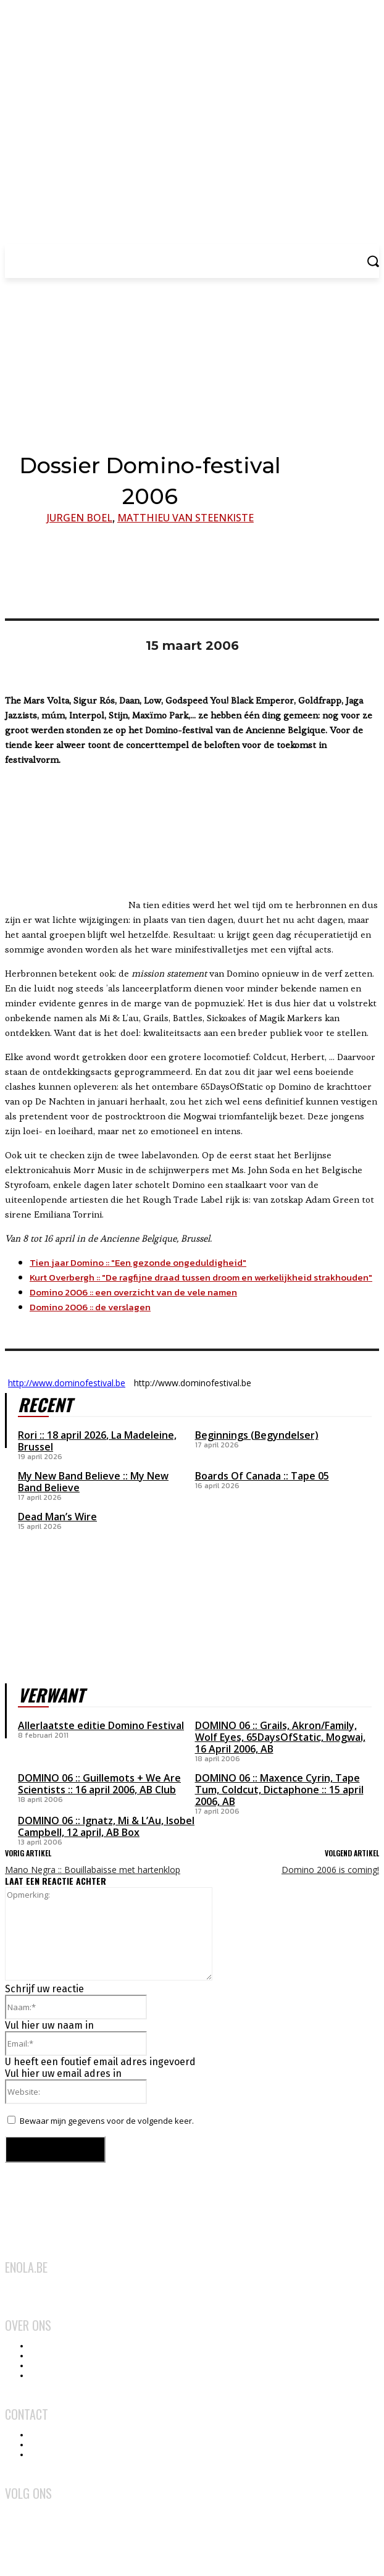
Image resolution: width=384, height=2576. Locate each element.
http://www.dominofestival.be (66, 1383)
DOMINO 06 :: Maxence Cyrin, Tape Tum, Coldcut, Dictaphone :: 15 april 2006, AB (279, 1789)
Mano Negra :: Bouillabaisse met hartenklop (92, 1869)
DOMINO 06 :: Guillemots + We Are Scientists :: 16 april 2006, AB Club (99, 1783)
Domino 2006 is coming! (330, 1869)
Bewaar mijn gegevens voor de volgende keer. (107, 2120)
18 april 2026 (76, 1435)
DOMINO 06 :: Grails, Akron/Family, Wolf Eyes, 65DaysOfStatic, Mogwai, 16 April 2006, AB (280, 1737)
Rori (27, 1435)
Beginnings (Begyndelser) (257, 1435)
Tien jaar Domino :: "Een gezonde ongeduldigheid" (138, 1262)
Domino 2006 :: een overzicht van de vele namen (133, 1292)
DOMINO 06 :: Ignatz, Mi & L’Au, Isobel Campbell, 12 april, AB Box (106, 1826)
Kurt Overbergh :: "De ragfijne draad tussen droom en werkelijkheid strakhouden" (201, 1277)
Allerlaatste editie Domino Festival (101, 1725)
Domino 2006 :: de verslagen (90, 1307)
